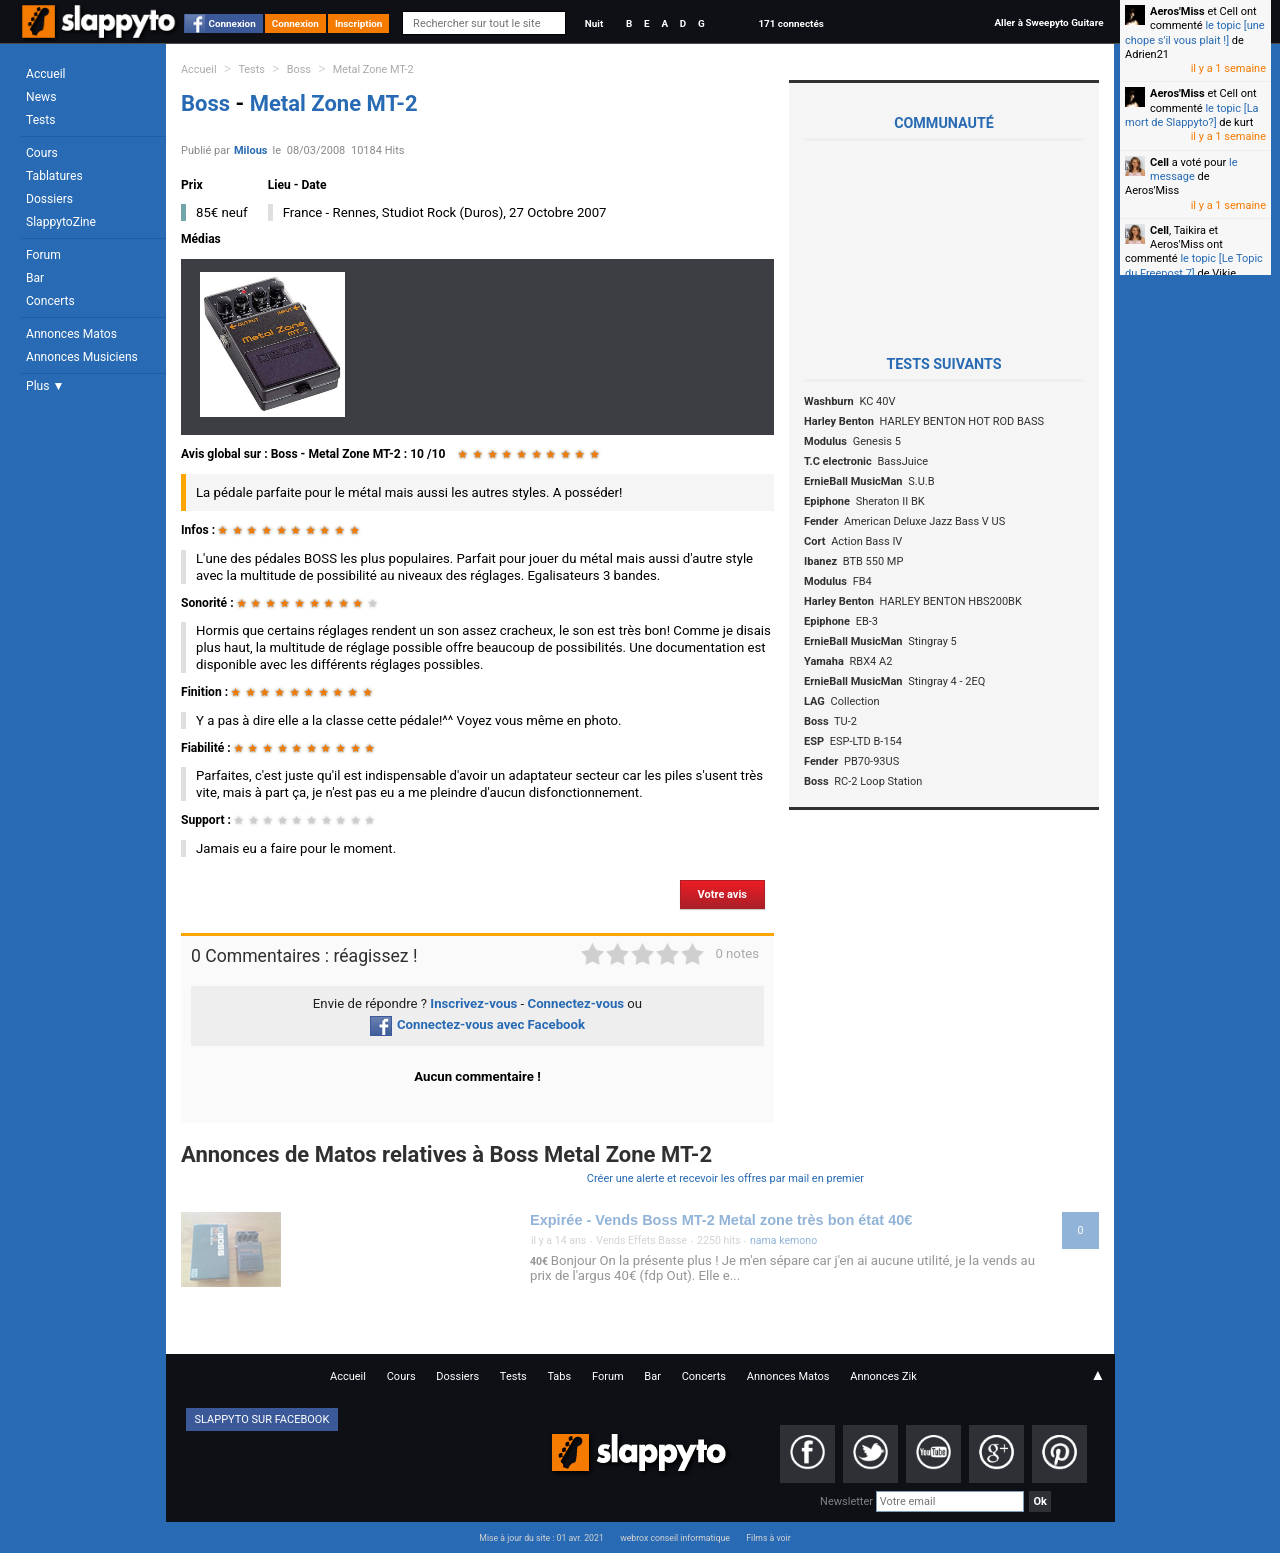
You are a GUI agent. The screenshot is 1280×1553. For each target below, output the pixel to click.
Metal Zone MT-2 (373, 69)
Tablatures (54, 176)
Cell (1159, 162)
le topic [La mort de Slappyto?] (1192, 115)
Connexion (232, 23)
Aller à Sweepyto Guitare (1048, 22)
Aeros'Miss (1177, 11)
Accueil (46, 74)
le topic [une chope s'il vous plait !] (1195, 32)
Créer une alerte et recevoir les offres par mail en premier (725, 1178)
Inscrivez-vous (473, 1003)
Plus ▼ (45, 386)
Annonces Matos (71, 334)
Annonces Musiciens (82, 357)
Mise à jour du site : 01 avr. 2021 (541, 1538)
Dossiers (49, 199)
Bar (35, 278)
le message (1194, 169)
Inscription (359, 23)
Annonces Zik (883, 1376)
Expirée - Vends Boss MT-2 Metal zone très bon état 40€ (721, 1220)
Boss (299, 69)
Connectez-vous (576, 1003)
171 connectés (790, 23)
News (41, 97)
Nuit (594, 23)
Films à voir (768, 1538)
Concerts (50, 301)
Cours (42, 153)
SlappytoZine (61, 222)
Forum (43, 255)
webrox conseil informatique (675, 1538)
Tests (40, 120)
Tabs (559, 1376)
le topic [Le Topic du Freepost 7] (1194, 265)
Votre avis (722, 894)
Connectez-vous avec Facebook (477, 1024)
